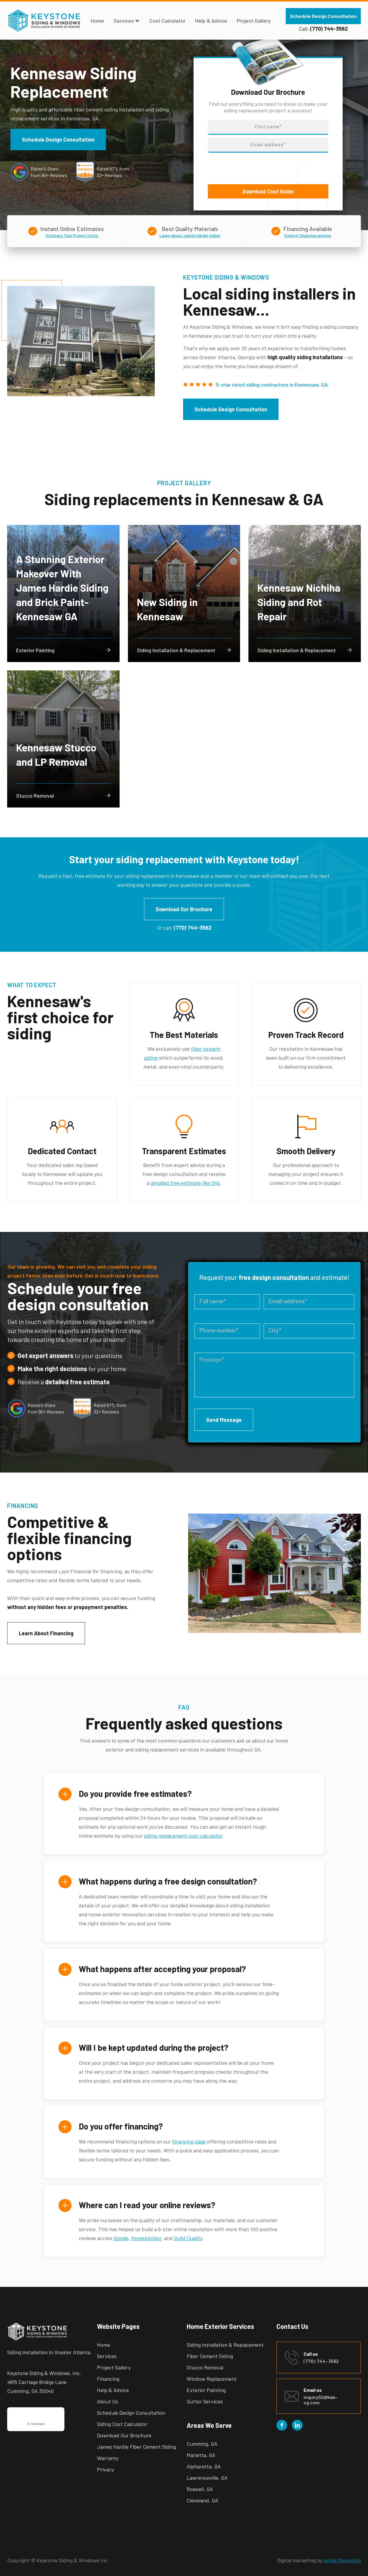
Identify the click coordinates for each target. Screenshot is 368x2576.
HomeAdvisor (146, 2238)
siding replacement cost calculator (183, 1835)
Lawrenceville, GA (207, 2478)
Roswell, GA (200, 2489)
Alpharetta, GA (204, 2466)
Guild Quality (188, 2238)
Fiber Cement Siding (210, 2356)
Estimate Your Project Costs (72, 235)
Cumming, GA (202, 2444)
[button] (127, 20)
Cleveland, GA (202, 2500)
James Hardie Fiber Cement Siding (136, 2447)
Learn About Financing (46, 1633)
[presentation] (253, 167)
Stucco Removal (205, 2367)
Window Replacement (211, 2379)
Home (97, 20)
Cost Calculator (167, 20)
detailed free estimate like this (185, 1182)
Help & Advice (211, 20)
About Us (107, 2401)
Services (107, 2356)
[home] (43, 21)
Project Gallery (254, 20)
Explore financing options (307, 235)
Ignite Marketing (342, 2560)
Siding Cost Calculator (122, 2424)
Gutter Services (205, 2401)
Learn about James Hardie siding (190, 235)
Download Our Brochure (184, 909)
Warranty (107, 2458)
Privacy (105, 2469)
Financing (108, 2379)
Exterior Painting (206, 2390)
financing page (189, 2141)
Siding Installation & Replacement (225, 2345)
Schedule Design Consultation (323, 16)
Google (121, 2238)
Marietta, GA (201, 2455)
